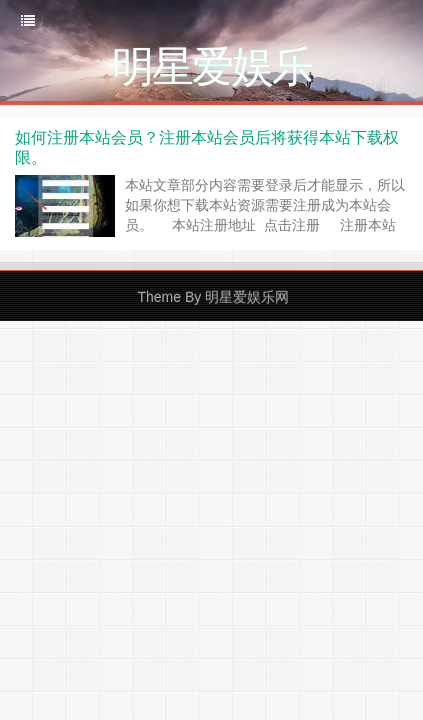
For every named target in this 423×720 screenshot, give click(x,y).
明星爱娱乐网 (247, 297)
